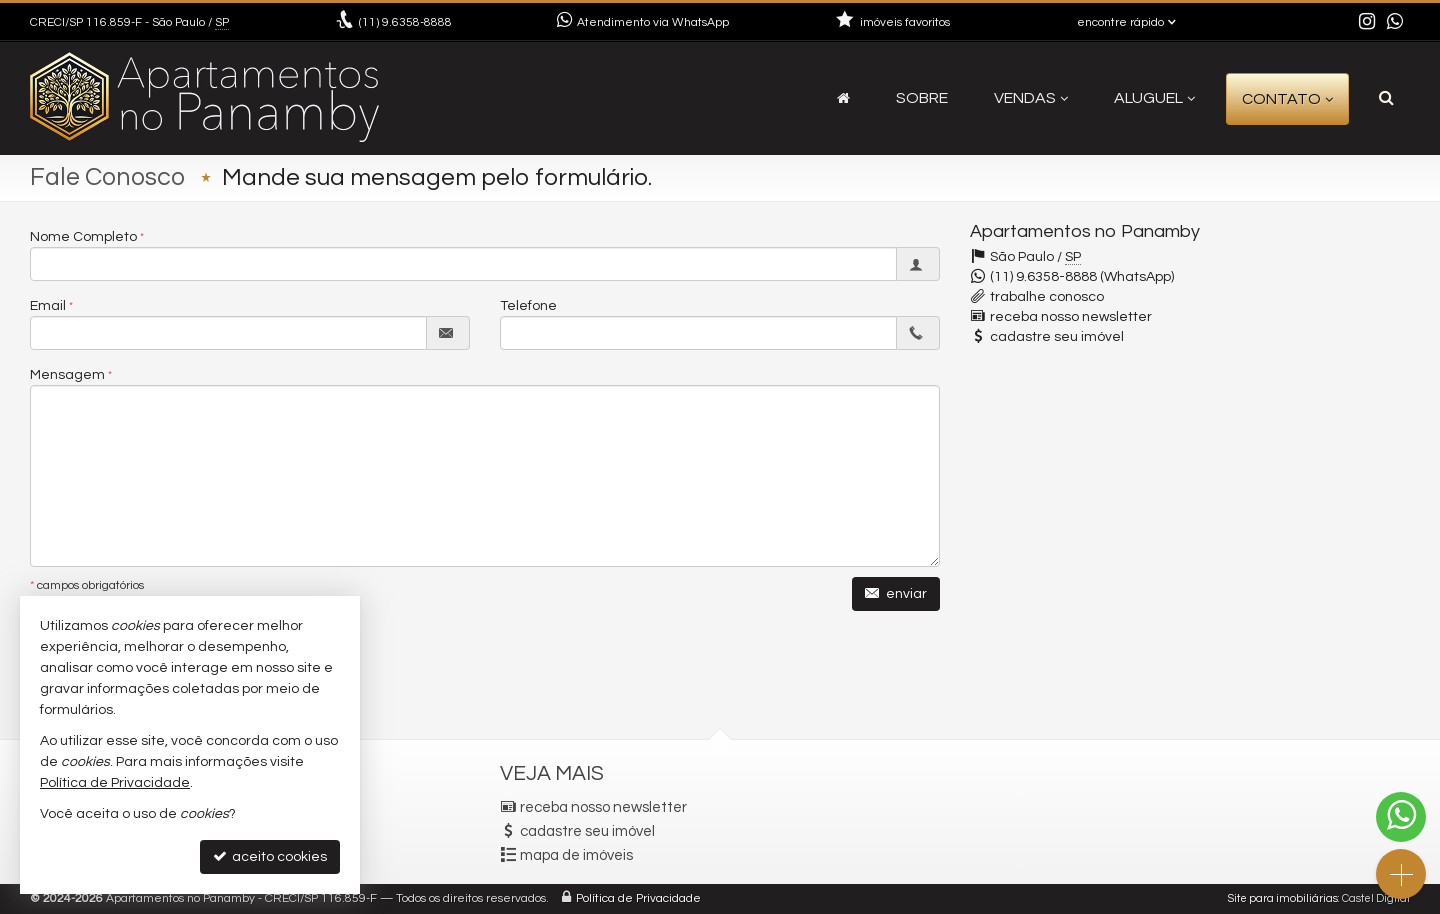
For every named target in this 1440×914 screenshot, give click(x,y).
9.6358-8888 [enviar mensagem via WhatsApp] (405, 22)
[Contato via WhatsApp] (1401, 817)
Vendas (1031, 98)
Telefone (528, 306)
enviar (896, 593)
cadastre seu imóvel (1057, 337)
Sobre (922, 98)
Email (48, 306)
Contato (1287, 99)
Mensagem (67, 375)
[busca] (1386, 98)
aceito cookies (270, 856)
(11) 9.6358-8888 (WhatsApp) (1082, 277)
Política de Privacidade (638, 898)
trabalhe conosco (1047, 297)
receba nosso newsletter (1071, 317)
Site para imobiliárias (1283, 898)
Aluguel (1154, 98)
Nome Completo (83, 237)
